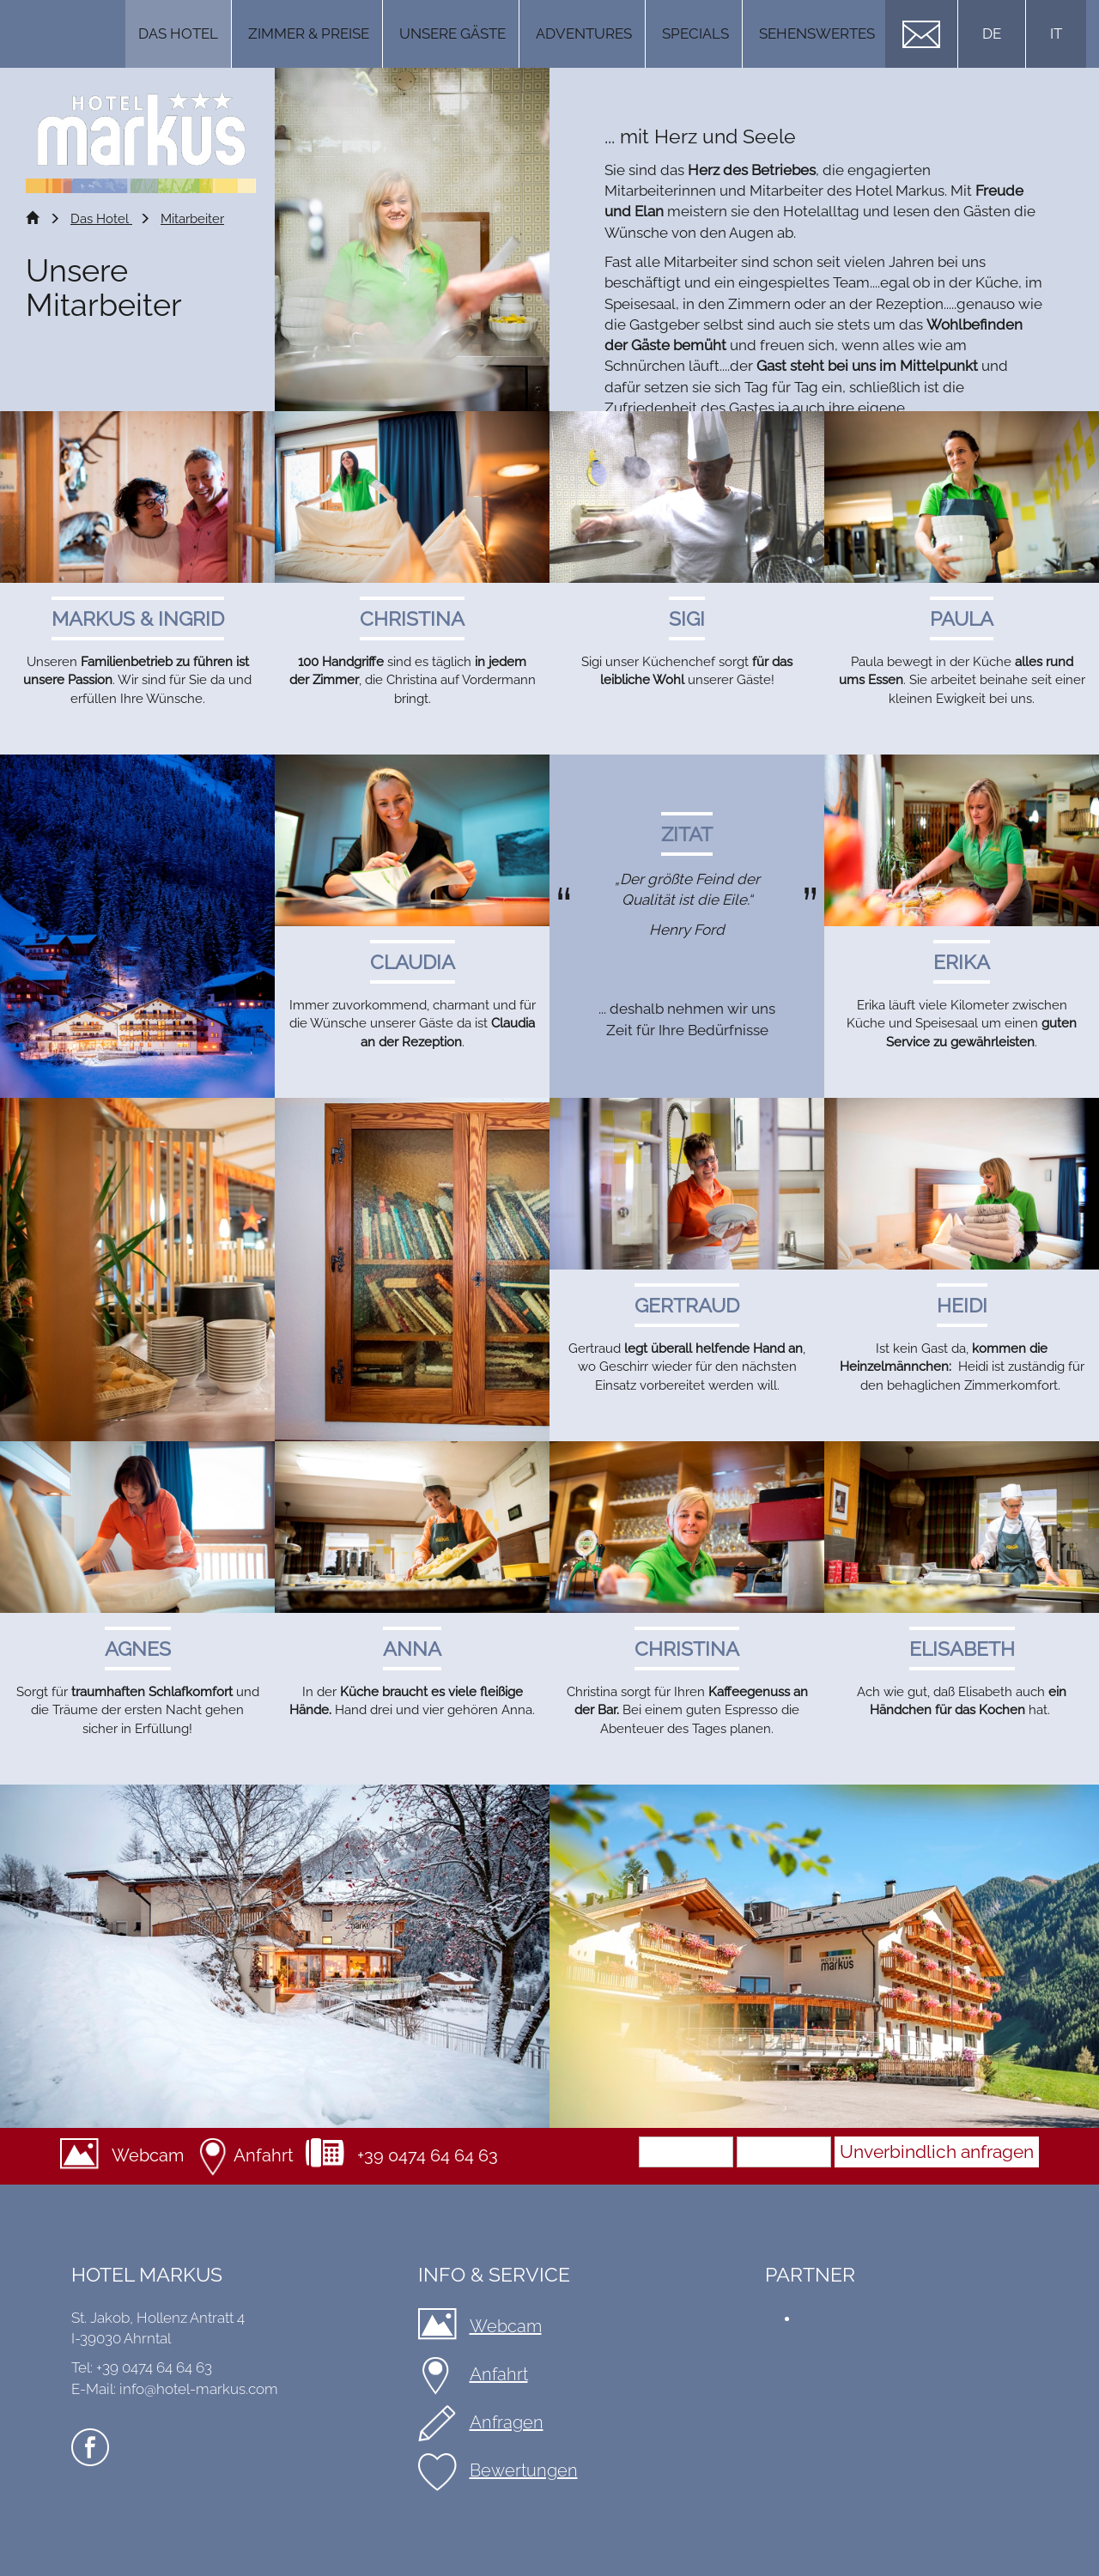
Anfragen (506, 2422)
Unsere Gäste (452, 33)
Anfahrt (264, 2155)
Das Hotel (178, 33)
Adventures (584, 33)
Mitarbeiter (192, 219)
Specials (695, 33)
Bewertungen (524, 2470)
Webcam (148, 2155)
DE (991, 33)
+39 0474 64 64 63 (427, 2155)
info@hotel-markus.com (198, 2388)
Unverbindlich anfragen (937, 2151)
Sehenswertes (817, 33)
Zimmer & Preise (308, 33)
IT (1056, 33)
